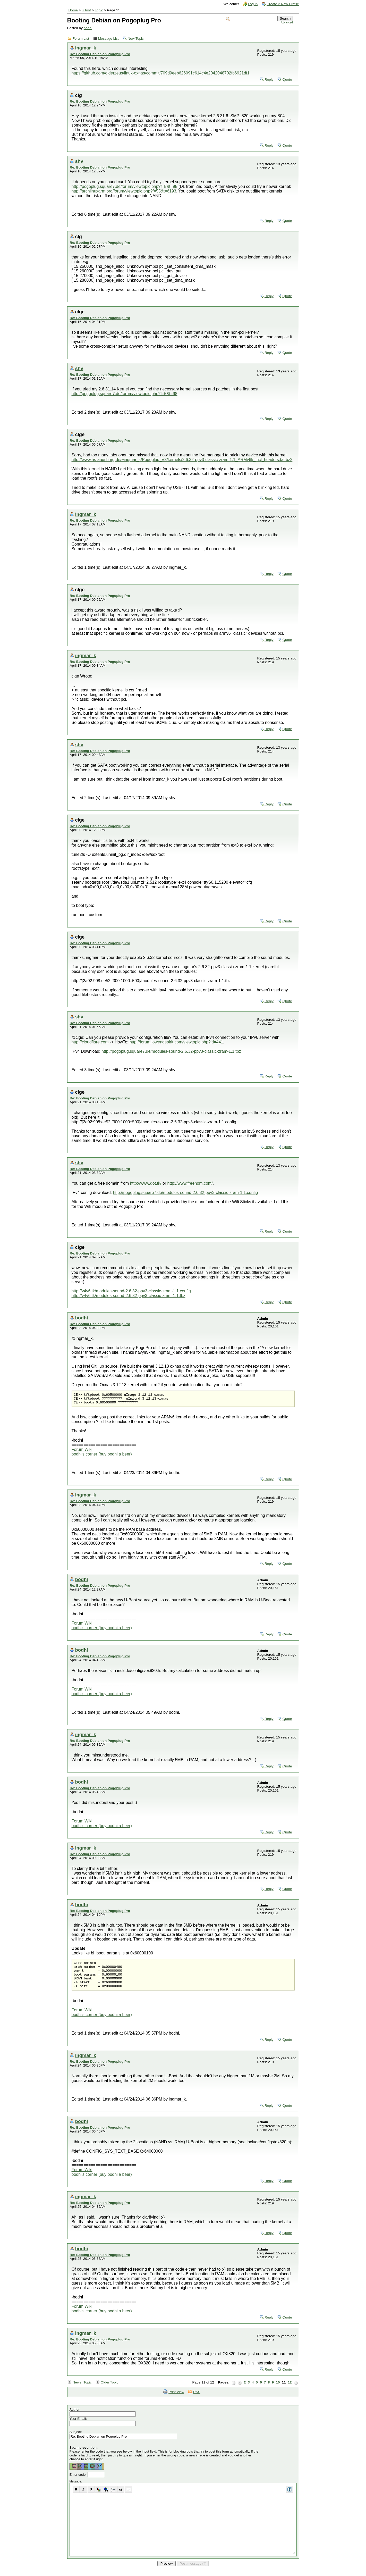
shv (79, 161)
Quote (287, 79)
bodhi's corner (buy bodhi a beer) (102, 1456)
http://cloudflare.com (90, 1042)
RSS (196, 2400)
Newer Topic (82, 2390)
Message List (108, 38)
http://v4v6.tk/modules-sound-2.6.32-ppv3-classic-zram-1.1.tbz (128, 1295)
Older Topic (109, 2390)
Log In (253, 4)
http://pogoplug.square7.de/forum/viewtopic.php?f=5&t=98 (124, 186)
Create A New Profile (283, 4)
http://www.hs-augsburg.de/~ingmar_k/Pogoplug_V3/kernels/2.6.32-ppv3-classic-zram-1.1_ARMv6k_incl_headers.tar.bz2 (182, 459)
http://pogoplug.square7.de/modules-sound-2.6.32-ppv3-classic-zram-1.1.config (185, 1192)
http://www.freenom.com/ (190, 1183)
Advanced (287, 22)
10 (278, 2390)
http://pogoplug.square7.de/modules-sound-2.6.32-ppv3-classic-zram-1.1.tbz (171, 1051)
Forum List (81, 38)
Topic (99, 10)
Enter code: (79, 2482)
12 (290, 2390)
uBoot (86, 10)
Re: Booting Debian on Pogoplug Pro (100, 54)
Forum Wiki (82, 1452)
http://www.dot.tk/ (145, 1183)
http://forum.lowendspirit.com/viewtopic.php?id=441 (176, 1042)
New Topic (135, 38)
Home (73, 10)
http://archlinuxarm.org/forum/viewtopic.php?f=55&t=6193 (124, 191)
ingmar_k (85, 48)
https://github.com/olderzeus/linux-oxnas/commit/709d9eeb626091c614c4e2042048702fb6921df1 (161, 73)
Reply (269, 79)
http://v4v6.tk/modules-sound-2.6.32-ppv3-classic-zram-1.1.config (131, 1291)
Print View (176, 2400)
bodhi (88, 28)
